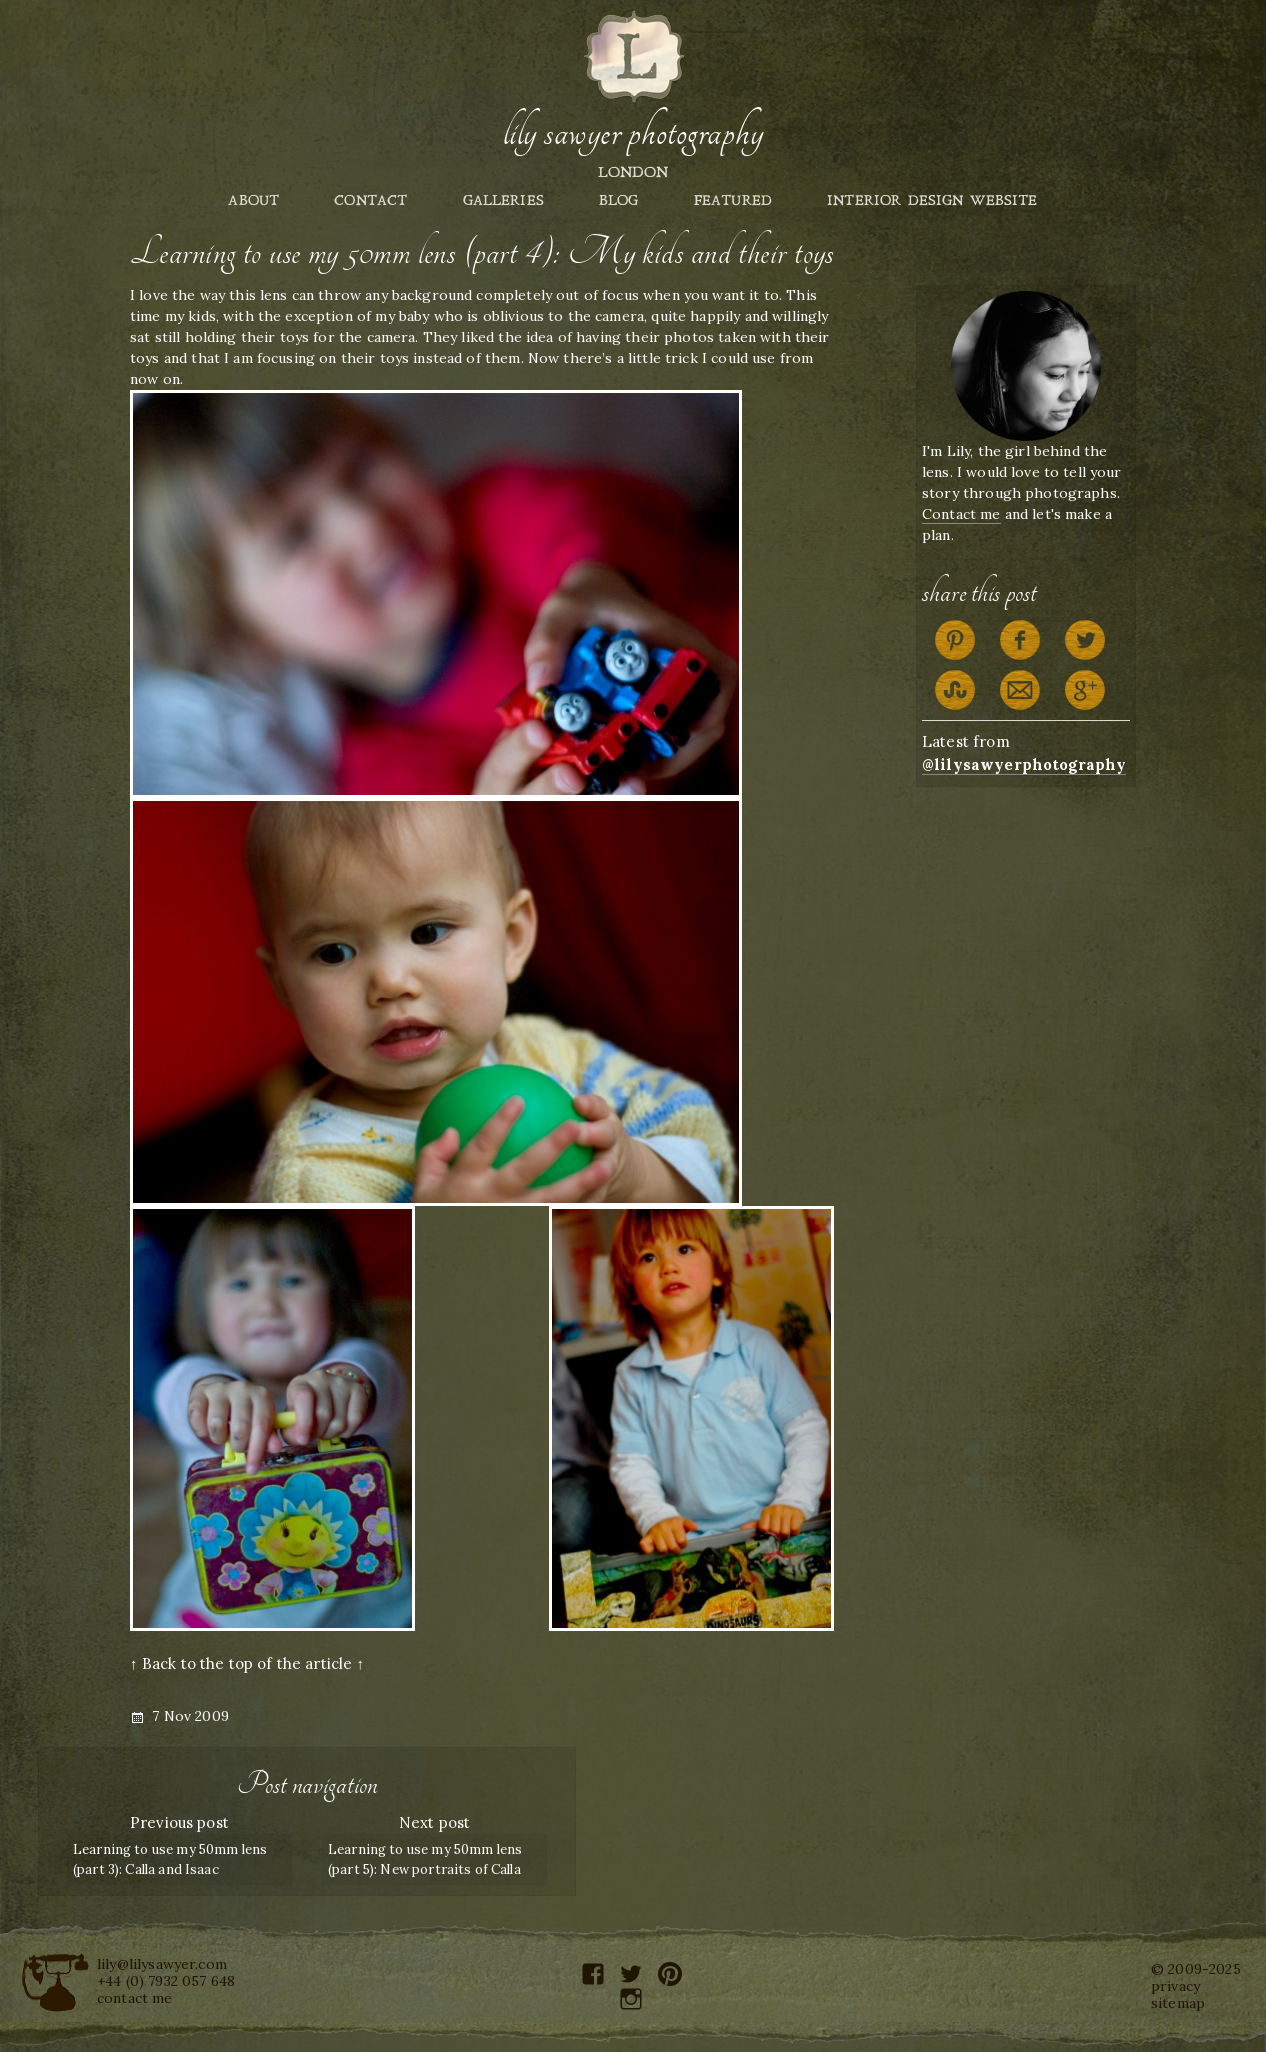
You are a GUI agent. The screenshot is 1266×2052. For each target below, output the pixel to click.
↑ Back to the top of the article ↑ (247, 1663)
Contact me (961, 514)
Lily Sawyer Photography (633, 133)
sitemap (1178, 2003)
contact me (135, 1998)
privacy (1175, 1986)
